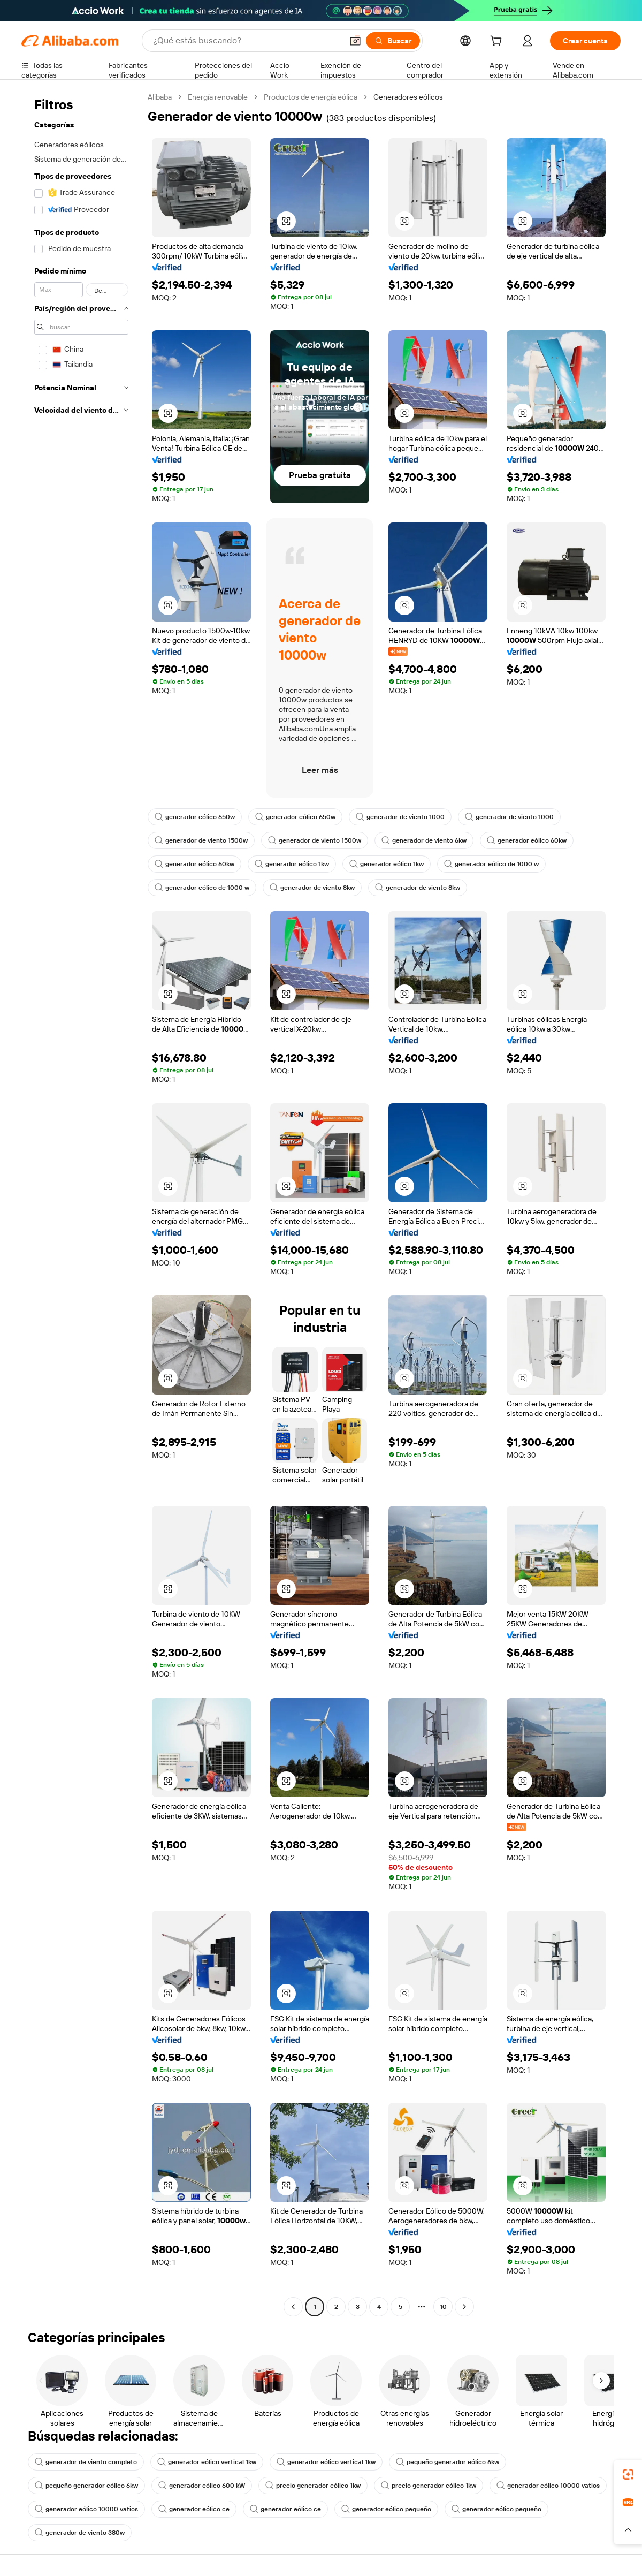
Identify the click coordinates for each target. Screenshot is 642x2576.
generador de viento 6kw (424, 840)
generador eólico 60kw (527, 840)
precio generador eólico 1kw (313, 2485)
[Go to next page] (464, 2306)
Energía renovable (218, 97)
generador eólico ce (194, 2509)
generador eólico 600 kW (201, 2485)
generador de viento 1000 (400, 817)
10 (443, 2306)
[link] (628, 2474)
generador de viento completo (86, 2462)
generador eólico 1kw (292, 864)
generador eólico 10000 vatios (548, 2485)
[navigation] (81, 1203)
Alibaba (160, 97)
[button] (355, 40)
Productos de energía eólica (310, 97)
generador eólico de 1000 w (491, 864)
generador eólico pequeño (386, 2509)
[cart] (498, 42)
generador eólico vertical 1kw (206, 2462)
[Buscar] (393, 40)
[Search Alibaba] (246, 41)
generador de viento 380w (80, 2532)
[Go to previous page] (293, 2306)
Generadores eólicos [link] (408, 97)
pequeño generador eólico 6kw (447, 2462)
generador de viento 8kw (312, 887)
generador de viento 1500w (201, 840)
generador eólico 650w (195, 817)
